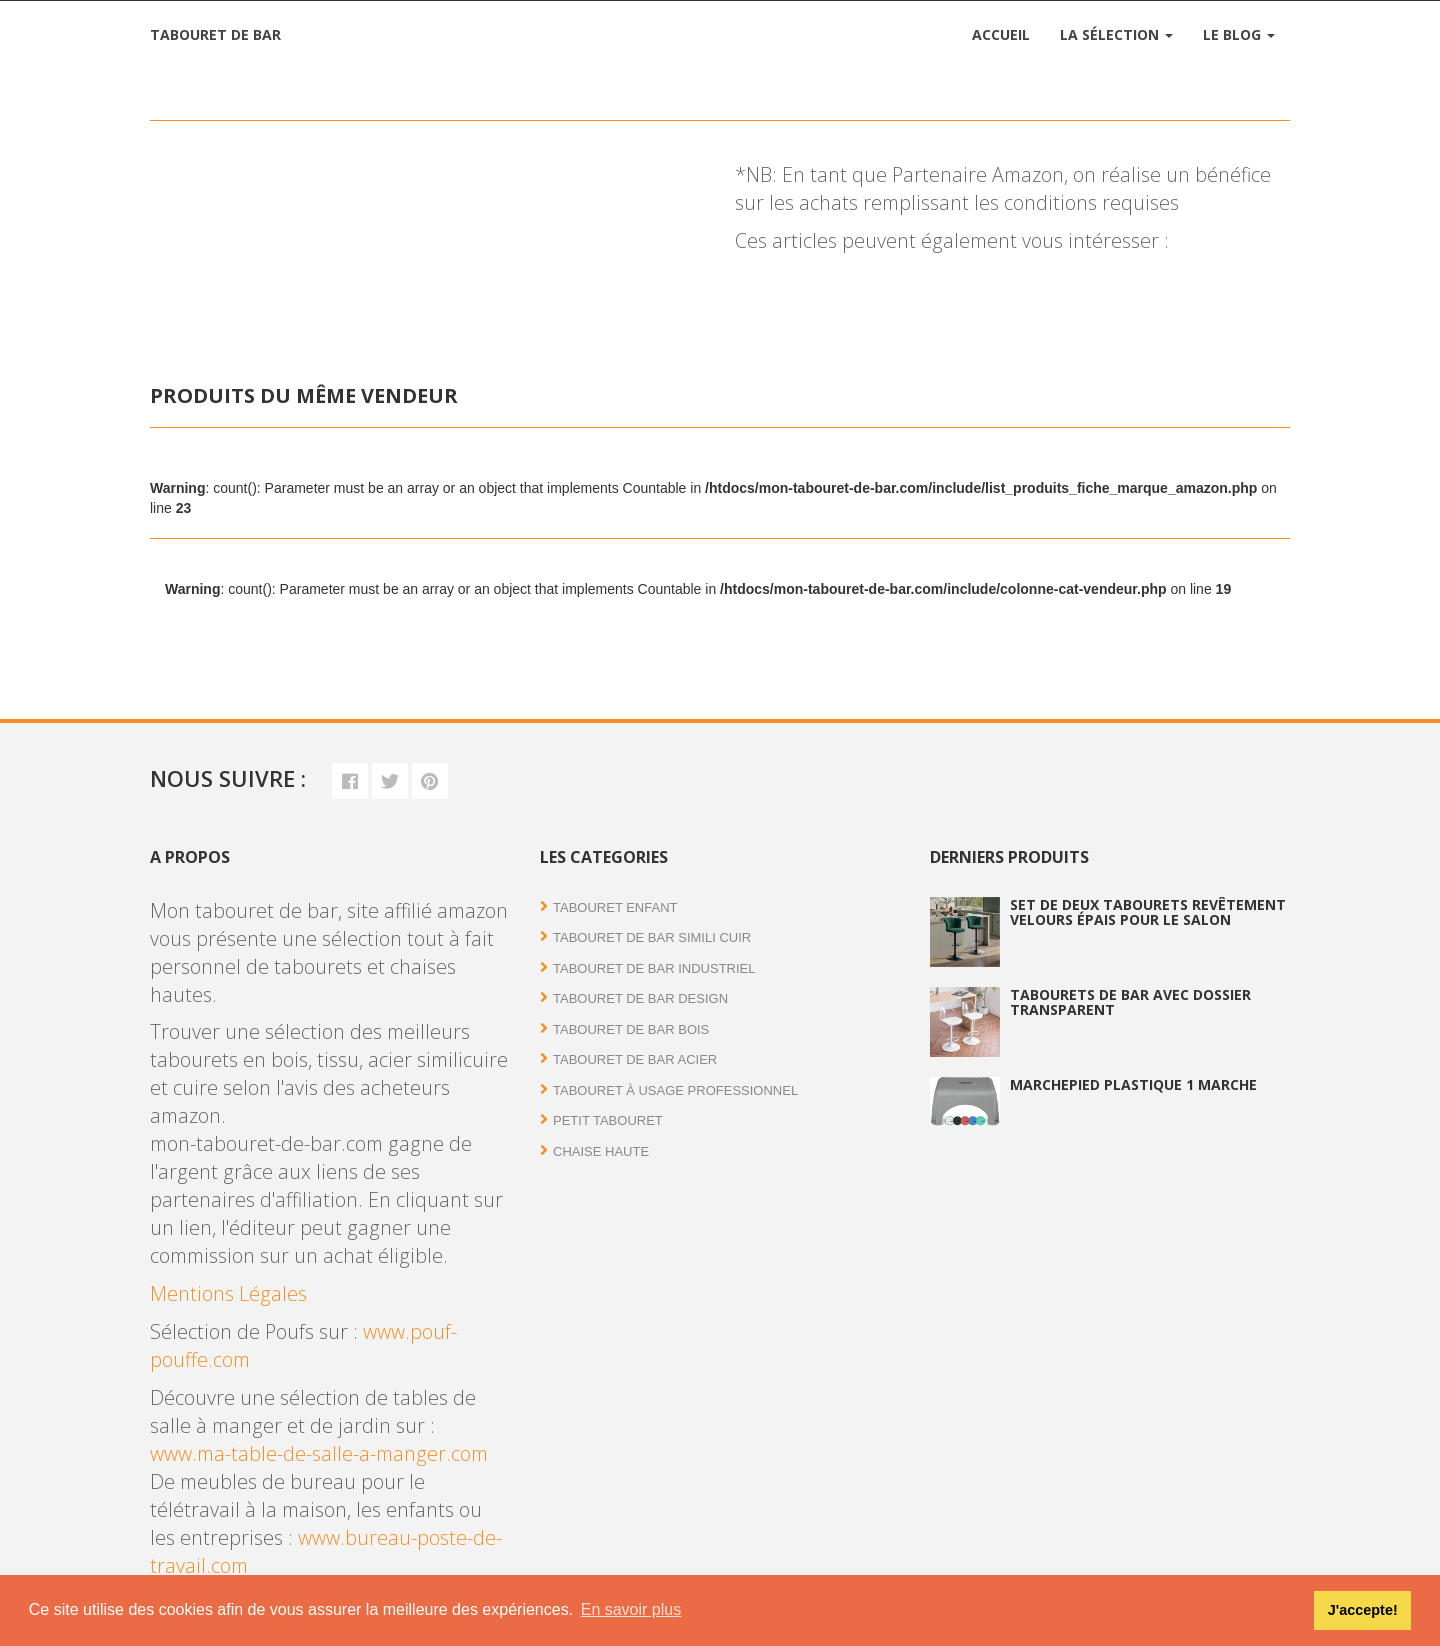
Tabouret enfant (615, 907)
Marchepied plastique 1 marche (1133, 1084)
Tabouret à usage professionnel (675, 1090)
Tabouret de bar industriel (654, 968)
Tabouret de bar (215, 34)
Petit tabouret (608, 1120)
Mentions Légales (228, 1293)
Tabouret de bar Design (640, 998)
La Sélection (1116, 34)
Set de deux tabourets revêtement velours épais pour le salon (1148, 912)
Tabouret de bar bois (631, 1029)
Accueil (1001, 34)
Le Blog (1239, 34)
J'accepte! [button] (1363, 1610)
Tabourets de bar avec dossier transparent (1130, 1002)
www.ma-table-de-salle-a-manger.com (319, 1453)
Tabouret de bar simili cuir (652, 937)
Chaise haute (601, 1151)
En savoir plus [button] (631, 1609)
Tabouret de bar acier (635, 1059)
